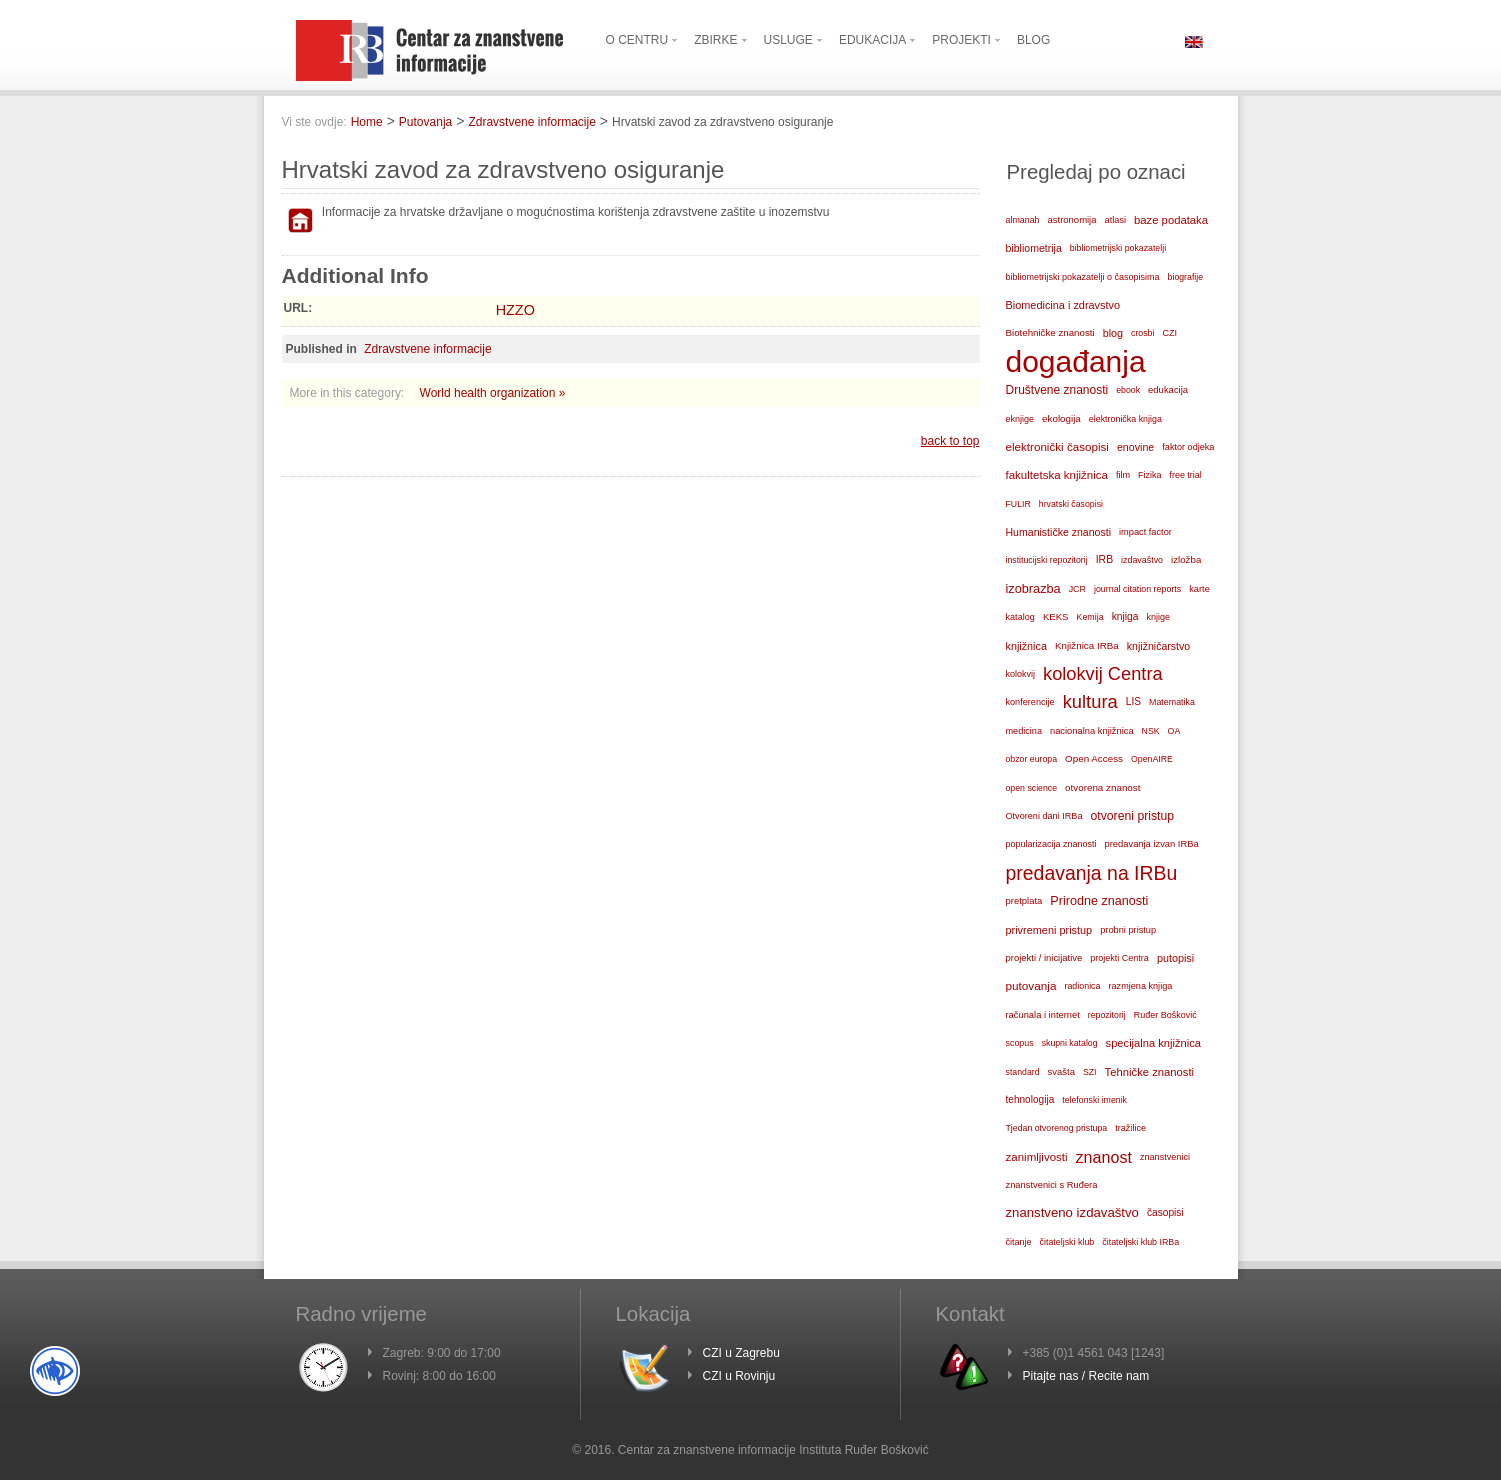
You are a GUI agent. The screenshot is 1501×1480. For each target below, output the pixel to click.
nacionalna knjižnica (1092, 731)
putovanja (1031, 985)
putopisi (1175, 958)
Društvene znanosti (1057, 390)
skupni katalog (1070, 1043)
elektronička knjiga (1125, 419)
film (1123, 475)
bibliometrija (1034, 248)
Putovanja (425, 122)
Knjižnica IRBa (1087, 645)
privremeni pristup (1049, 930)
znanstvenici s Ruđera (1052, 1185)
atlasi (1116, 220)
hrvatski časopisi (1071, 504)
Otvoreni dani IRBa (1044, 816)
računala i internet (1043, 1015)
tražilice (1130, 1128)
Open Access (1094, 758)
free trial (1186, 475)
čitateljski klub (1067, 1242)
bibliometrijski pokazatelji (1118, 248)
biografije (1186, 277)
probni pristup (1128, 930)
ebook (1128, 390)
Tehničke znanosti (1150, 1072)
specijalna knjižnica (1154, 1043)
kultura (1090, 701)
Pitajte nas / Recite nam (1086, 1376)
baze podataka (1171, 220)
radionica (1082, 986)
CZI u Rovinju (739, 1376)
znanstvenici (1165, 1157)
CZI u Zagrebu (741, 1353)
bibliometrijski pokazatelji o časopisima (1083, 277)
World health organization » (493, 393)
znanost (1104, 1157)
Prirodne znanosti (1099, 901)
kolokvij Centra (1103, 673)
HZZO (515, 310)
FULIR (1018, 504)
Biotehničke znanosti (1050, 332)
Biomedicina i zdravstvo (1063, 305)
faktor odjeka (1188, 447)
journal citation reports (1137, 589)
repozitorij (1107, 1015)
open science (1032, 788)
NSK (1151, 731)
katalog (1020, 617)
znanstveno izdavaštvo (1072, 1212)
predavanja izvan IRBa (1152, 844)
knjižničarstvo (1158, 646)
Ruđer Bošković (1165, 1015)
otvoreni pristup (1132, 816)
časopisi (1165, 1212)
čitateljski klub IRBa (1140, 1242)
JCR (1077, 589)
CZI (1169, 333)
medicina (1024, 731)
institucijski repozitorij (1047, 560)
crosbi (1142, 333)
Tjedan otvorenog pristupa (1057, 1128)
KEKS (1056, 616)
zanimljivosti (1037, 1157)
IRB (1104, 559)
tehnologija (1030, 1099)
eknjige (1020, 419)
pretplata (1024, 900)
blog (1113, 333)
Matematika (1172, 702)
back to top (950, 441)
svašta (1061, 1071)
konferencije (1030, 702)
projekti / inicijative (1044, 957)
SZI (1090, 1072)
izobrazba (1033, 588)
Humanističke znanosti (1059, 532)
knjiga (1125, 616)
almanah (1023, 220)
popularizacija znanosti (1051, 844)
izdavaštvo (1142, 560)
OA (1174, 731)
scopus (1020, 1043)
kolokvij (1021, 674)
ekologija (1061, 418)
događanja (1076, 362)
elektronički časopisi (1057, 446)
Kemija (1089, 617)
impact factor (1145, 532)
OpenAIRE (1152, 759)
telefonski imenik (1094, 1100)
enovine (1135, 447)
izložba (1186, 559)
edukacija (1168, 389)
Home (367, 122)
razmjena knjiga (1141, 986)
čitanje (1019, 1242)
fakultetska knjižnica (1057, 475)
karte (1199, 589)
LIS (1133, 701)
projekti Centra (1119, 958)
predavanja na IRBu (1092, 873)
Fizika (1150, 475)
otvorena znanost (1102, 787)
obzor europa (1032, 759)
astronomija (1072, 219)
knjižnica (1026, 646)
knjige (1159, 617)
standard (1023, 1072)
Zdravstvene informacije (531, 122)
